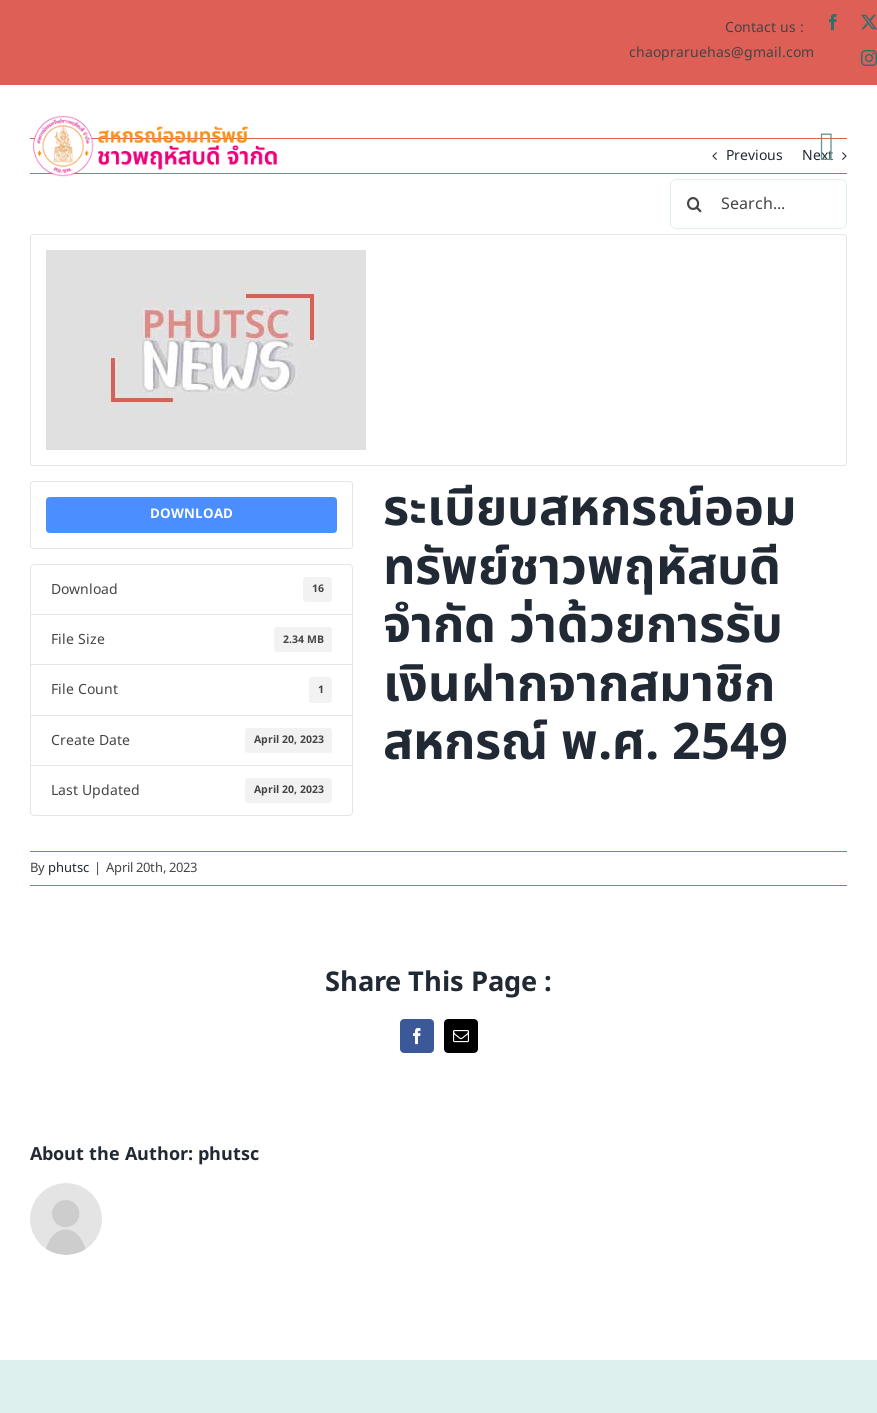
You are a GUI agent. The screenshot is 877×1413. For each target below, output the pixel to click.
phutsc (68, 868)
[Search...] (758, 204)
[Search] (695, 204)
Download (191, 514)
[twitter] (869, 22)
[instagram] (869, 58)
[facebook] (833, 22)
